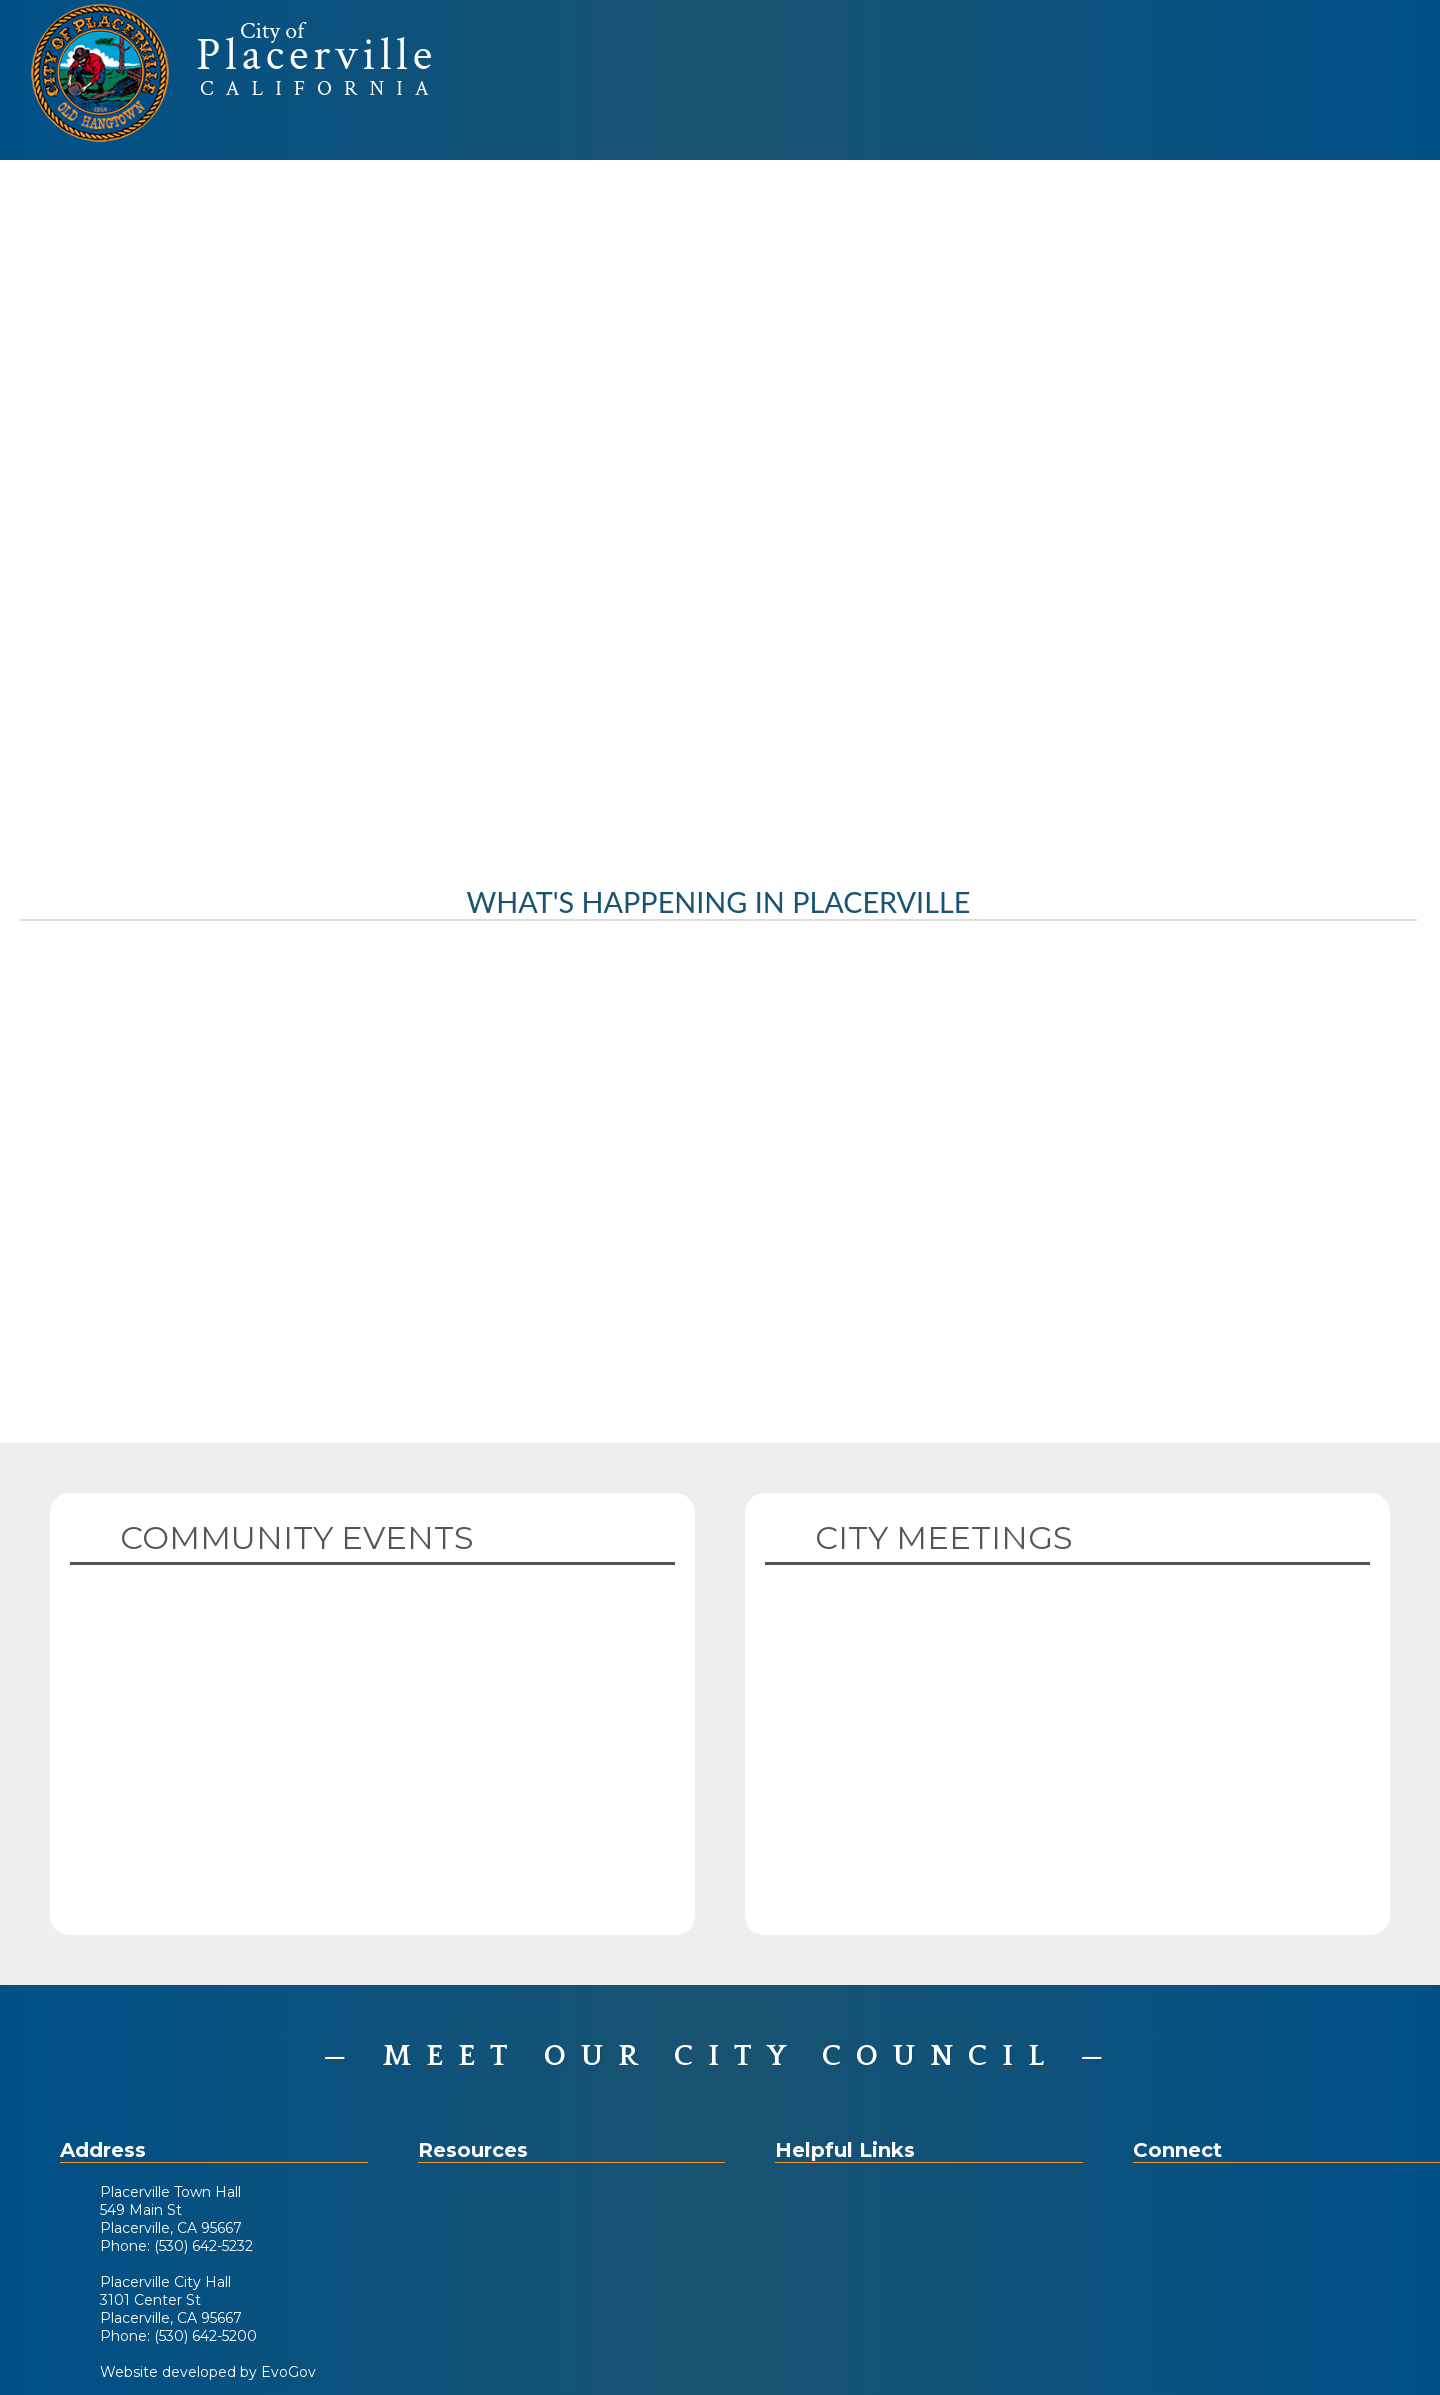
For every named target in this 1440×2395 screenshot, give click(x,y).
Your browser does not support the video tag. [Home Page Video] (720, 505)
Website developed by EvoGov (208, 2372)
